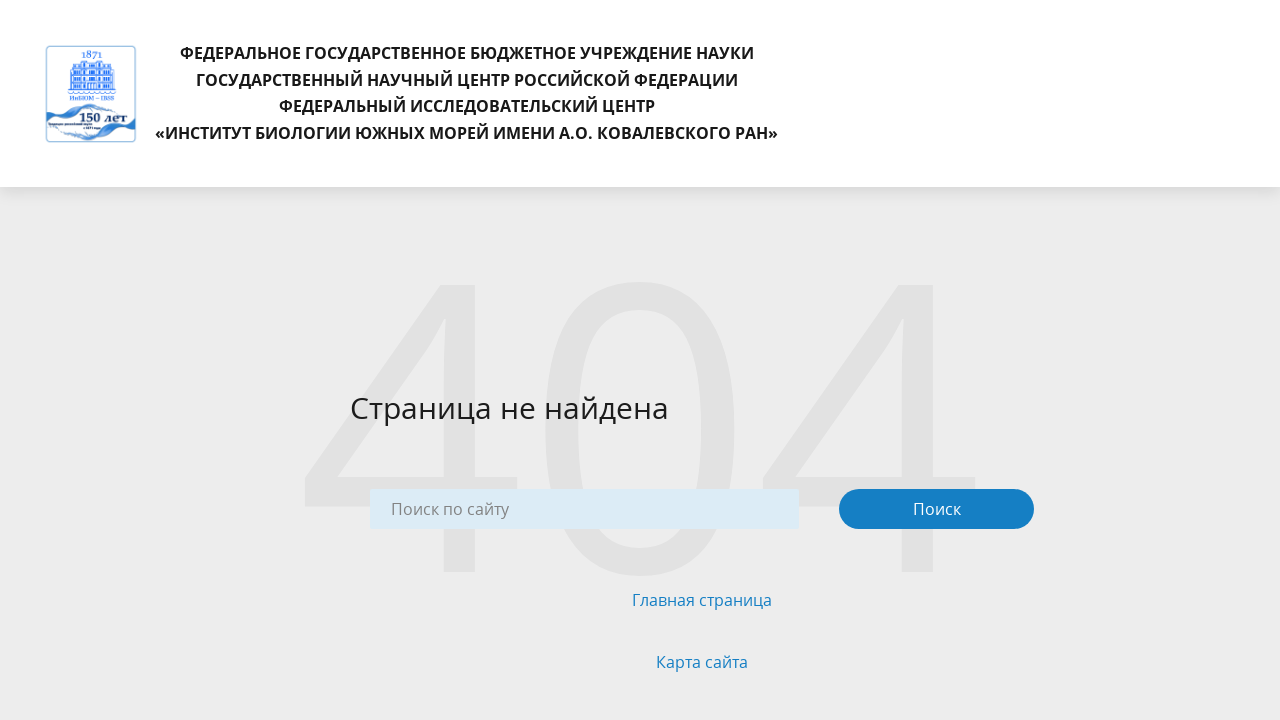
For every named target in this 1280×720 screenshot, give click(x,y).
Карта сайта (702, 662)
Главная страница (702, 600)
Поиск (937, 509)
